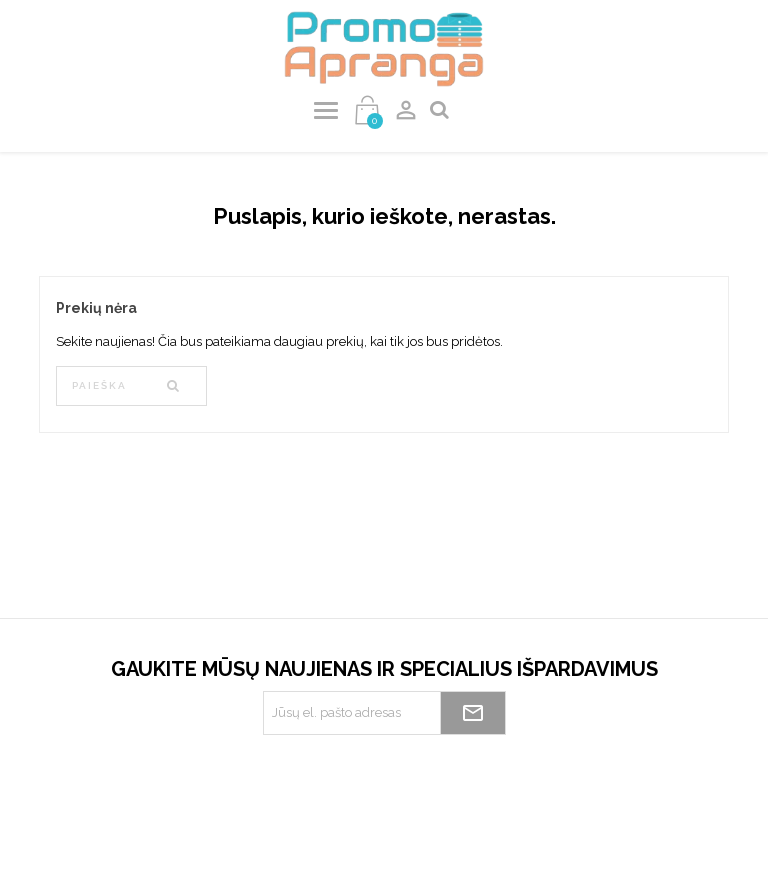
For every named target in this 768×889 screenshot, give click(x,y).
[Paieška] (131, 386)
